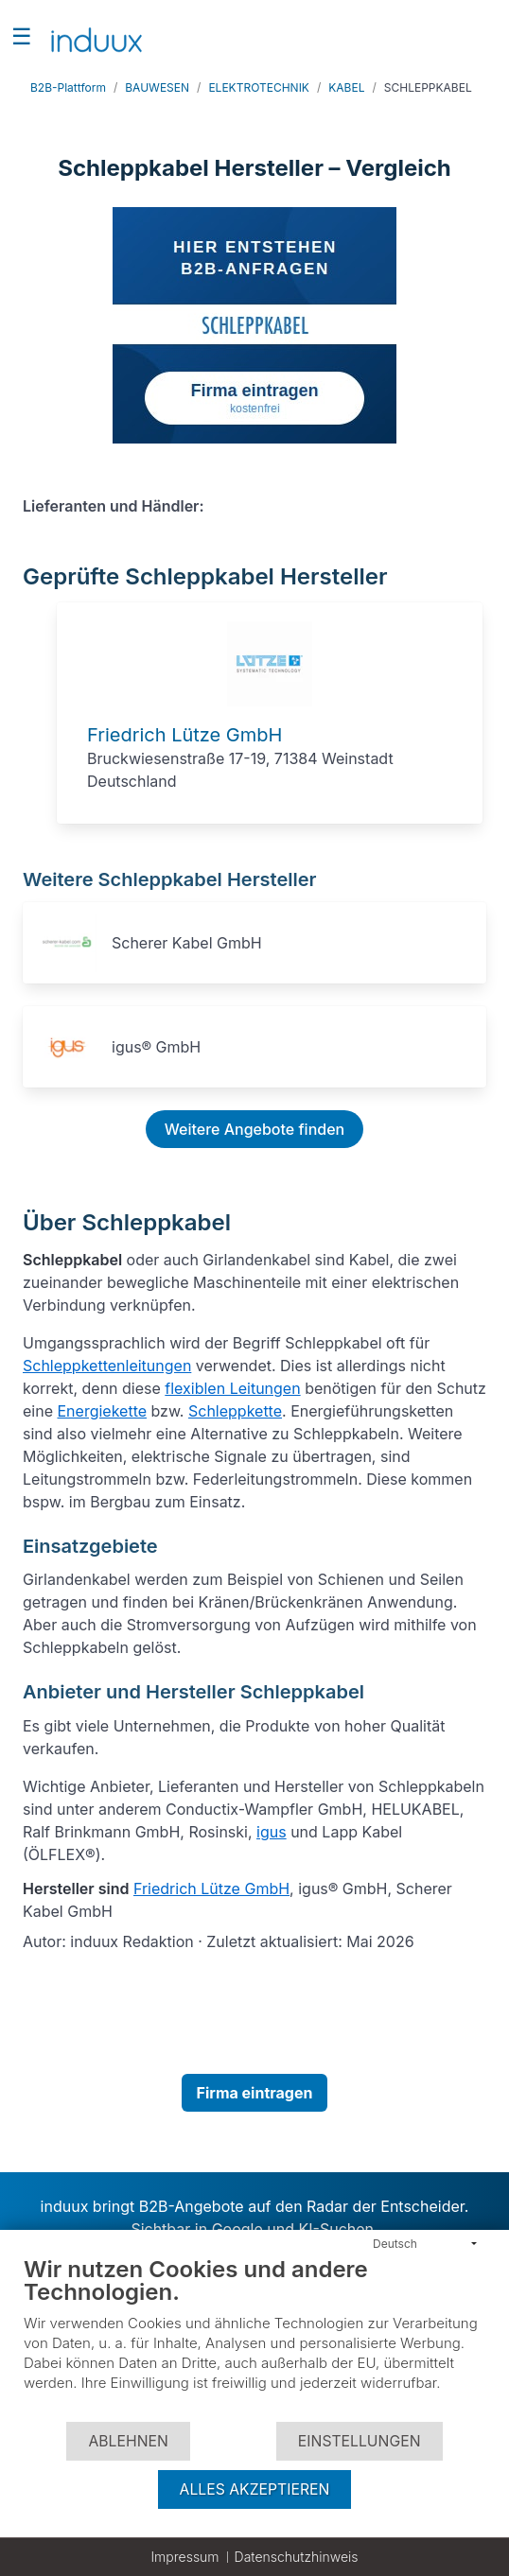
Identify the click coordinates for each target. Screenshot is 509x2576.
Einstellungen (359, 2441)
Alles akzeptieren (255, 2489)
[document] (254, 2337)
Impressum (184, 2557)
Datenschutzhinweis (297, 2557)
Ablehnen (127, 2441)
